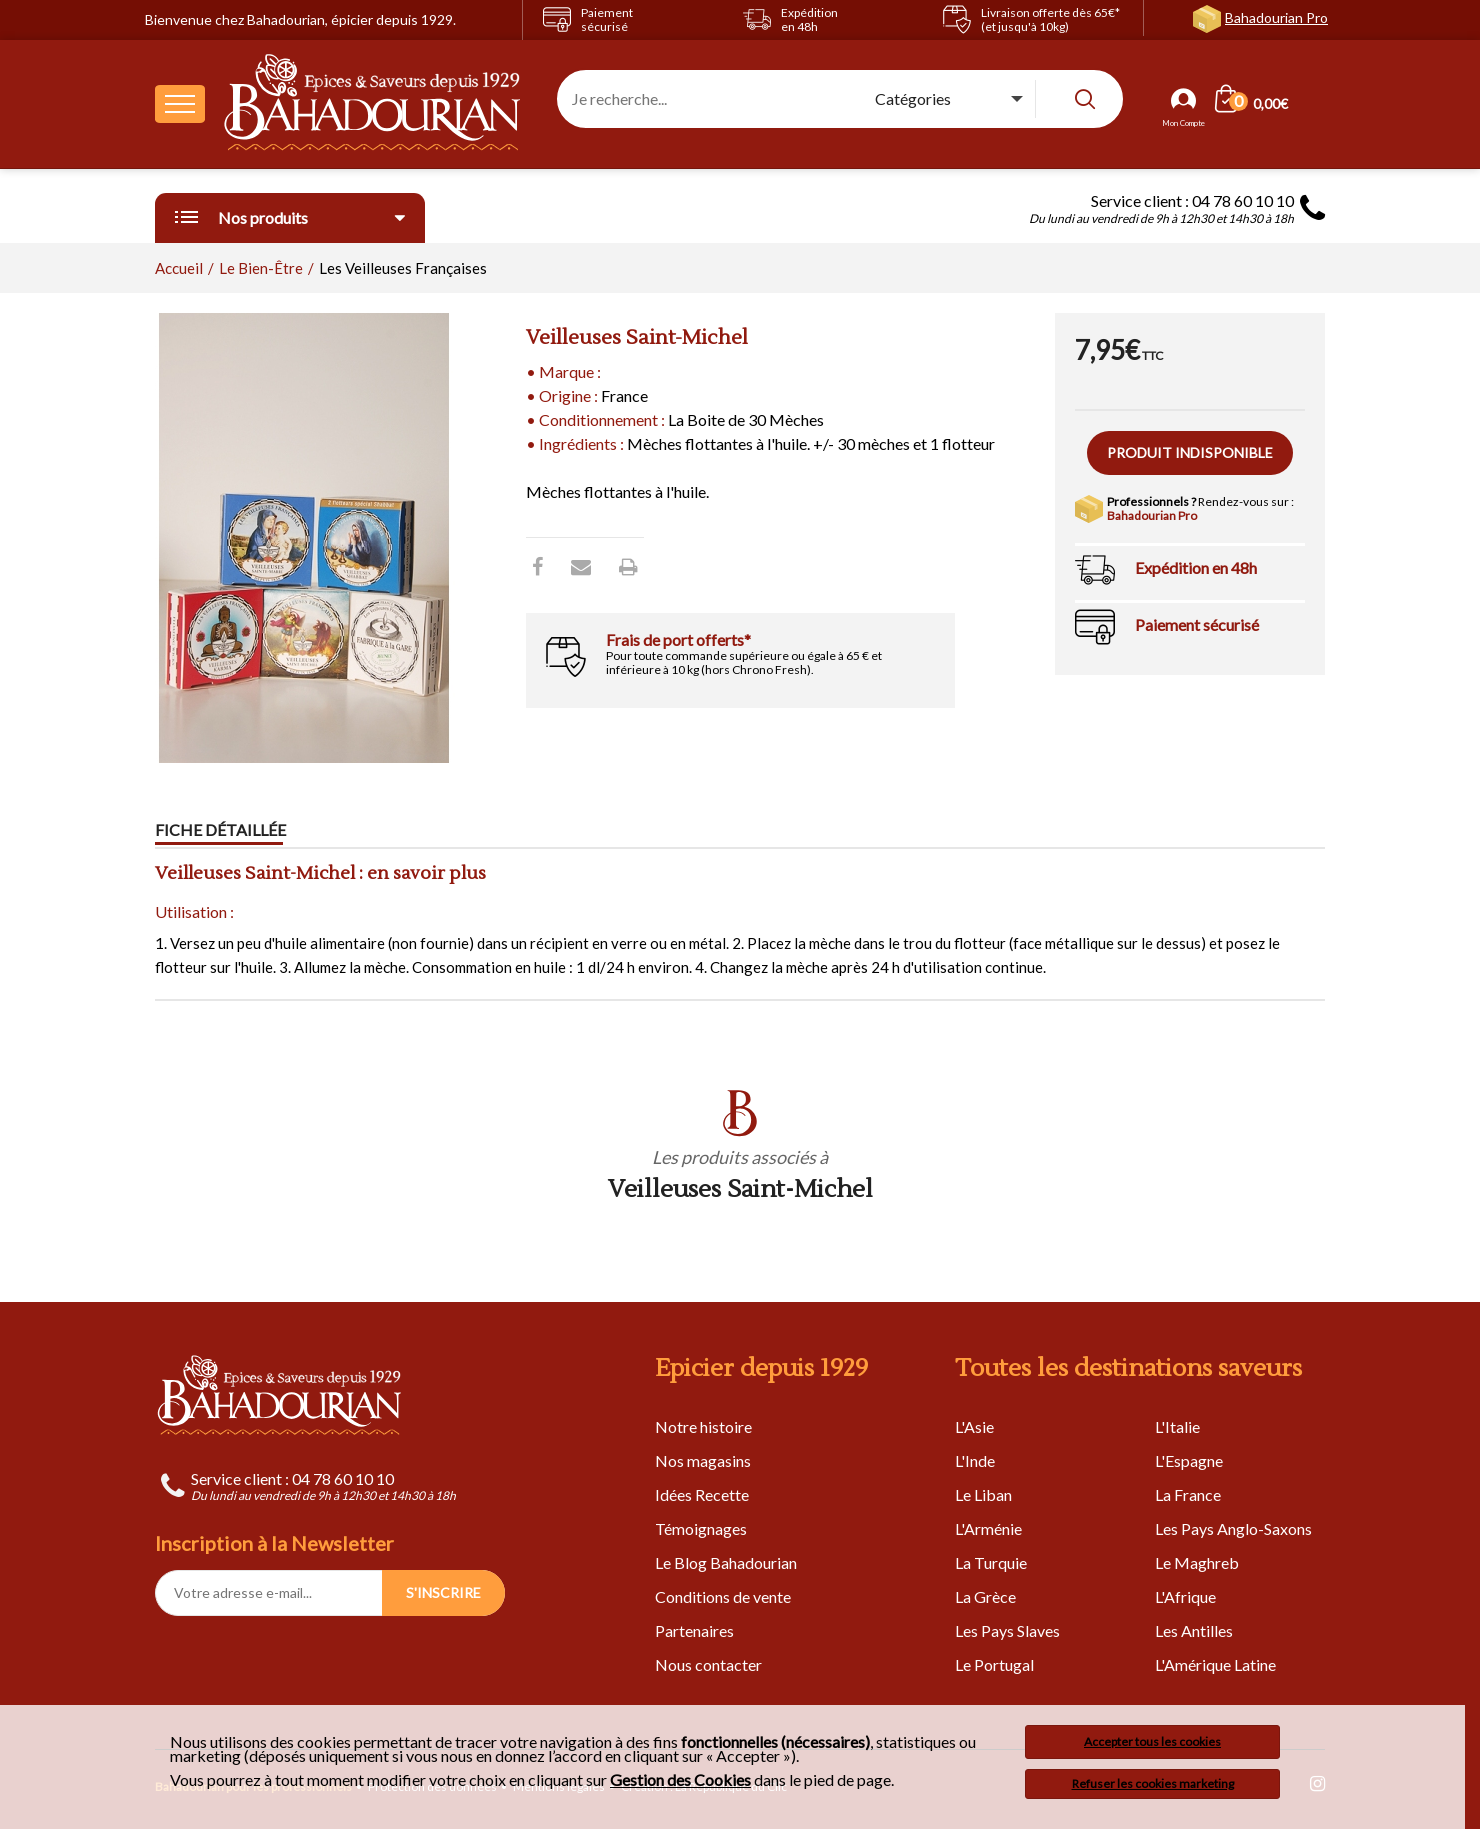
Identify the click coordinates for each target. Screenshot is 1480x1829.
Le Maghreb (1197, 1562)
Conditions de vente (723, 1596)
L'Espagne (1189, 1460)
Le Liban (983, 1494)
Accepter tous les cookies (1152, 1741)
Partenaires (694, 1630)
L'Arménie (988, 1528)
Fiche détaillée (220, 829)
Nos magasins (703, 1460)
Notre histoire (703, 1426)
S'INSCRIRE (443, 1592)
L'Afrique (1185, 1596)
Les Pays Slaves (1007, 1630)
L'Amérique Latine (1215, 1664)
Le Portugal (994, 1664)
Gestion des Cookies (680, 1780)
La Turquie (991, 1562)
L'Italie (1177, 1426)
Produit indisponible (1190, 452)
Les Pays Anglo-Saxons (1233, 1528)
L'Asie (974, 1426)
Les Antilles (1194, 1630)
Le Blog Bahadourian (726, 1562)
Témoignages (701, 1528)
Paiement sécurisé (1197, 624)
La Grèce (985, 1596)
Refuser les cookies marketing (1153, 1783)
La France (1188, 1494)
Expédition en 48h (1196, 567)
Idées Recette (702, 1494)
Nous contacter (708, 1664)
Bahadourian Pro (1276, 17)
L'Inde (975, 1460)
